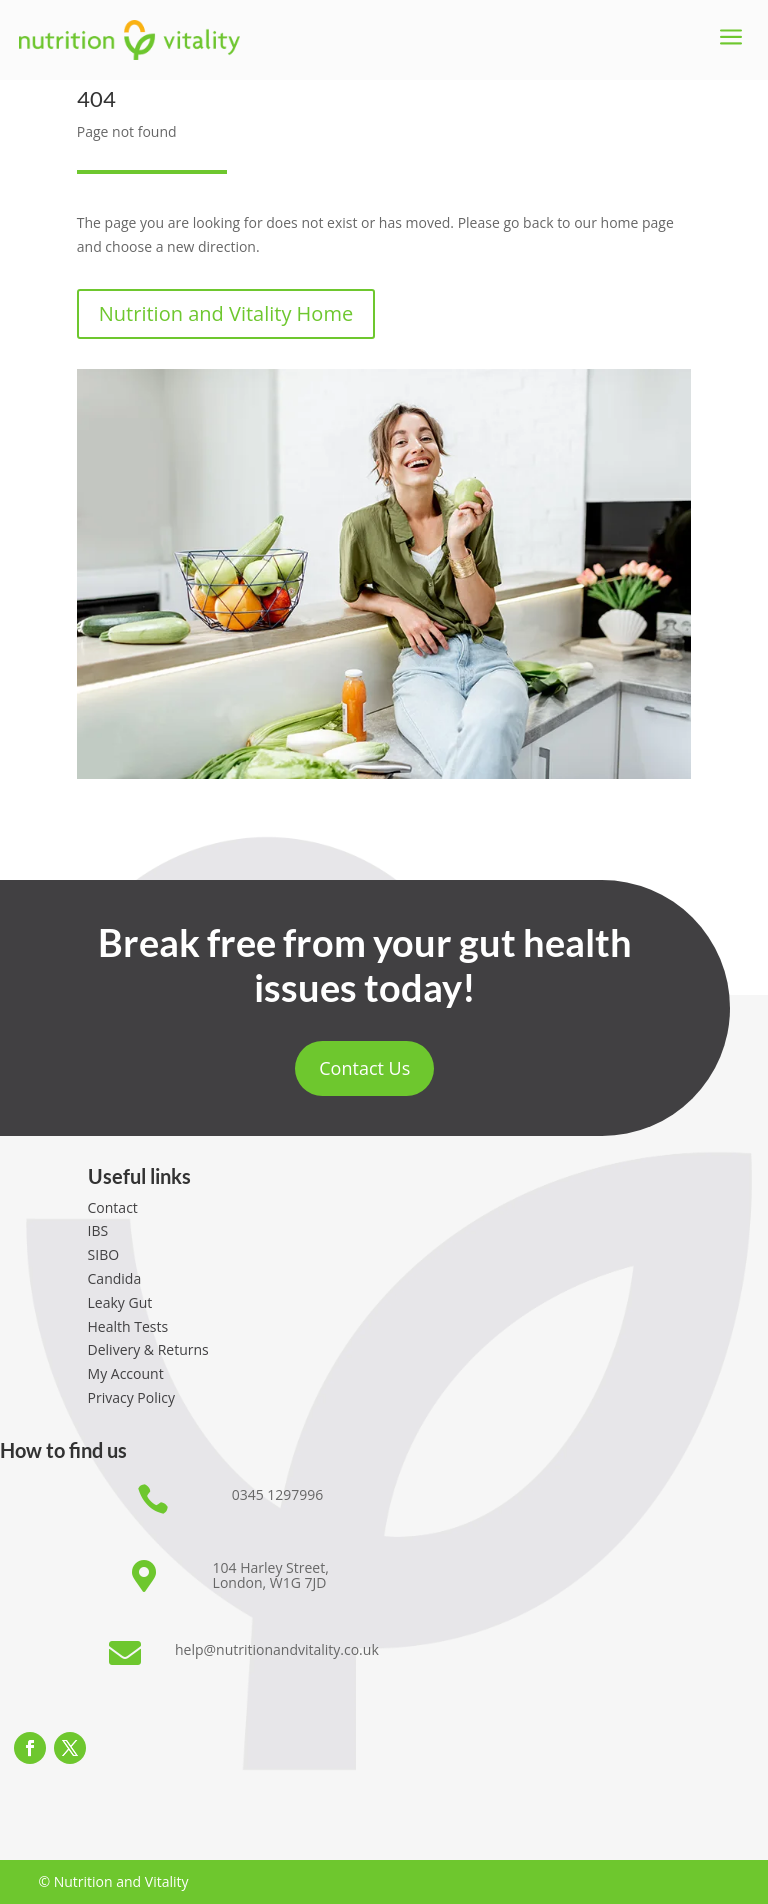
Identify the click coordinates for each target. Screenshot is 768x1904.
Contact (113, 1207)
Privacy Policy (131, 1397)
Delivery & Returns (148, 1349)
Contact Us (364, 1068)
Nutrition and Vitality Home (226, 313)
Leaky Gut (120, 1302)
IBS (98, 1230)
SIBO (104, 1254)
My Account (126, 1373)
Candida (115, 1278)
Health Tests (128, 1326)
